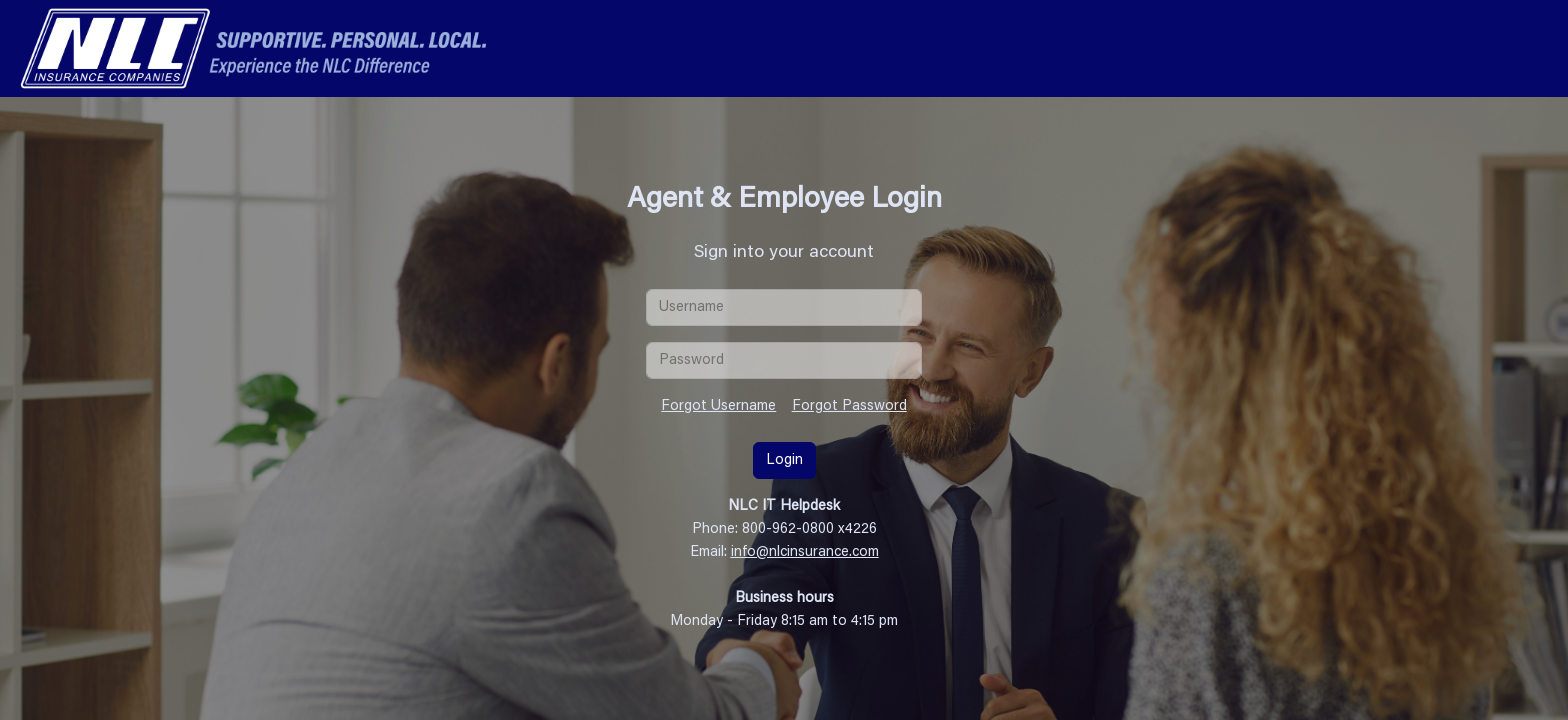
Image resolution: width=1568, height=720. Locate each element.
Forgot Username (718, 406)
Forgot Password (849, 406)
